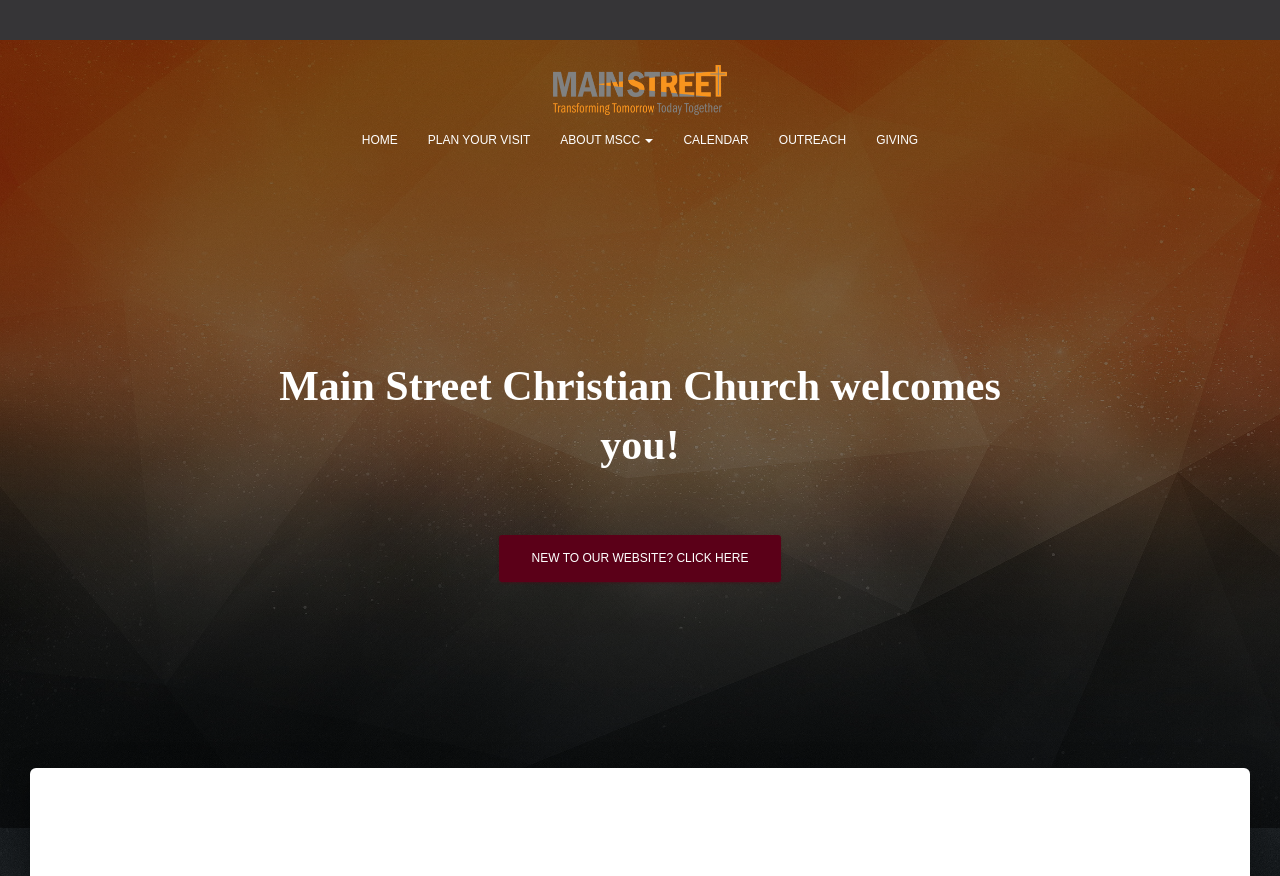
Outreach (812, 140)
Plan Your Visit (479, 140)
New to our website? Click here (640, 565)
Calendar (715, 140)
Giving (897, 140)
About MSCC (606, 140)
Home (380, 140)
